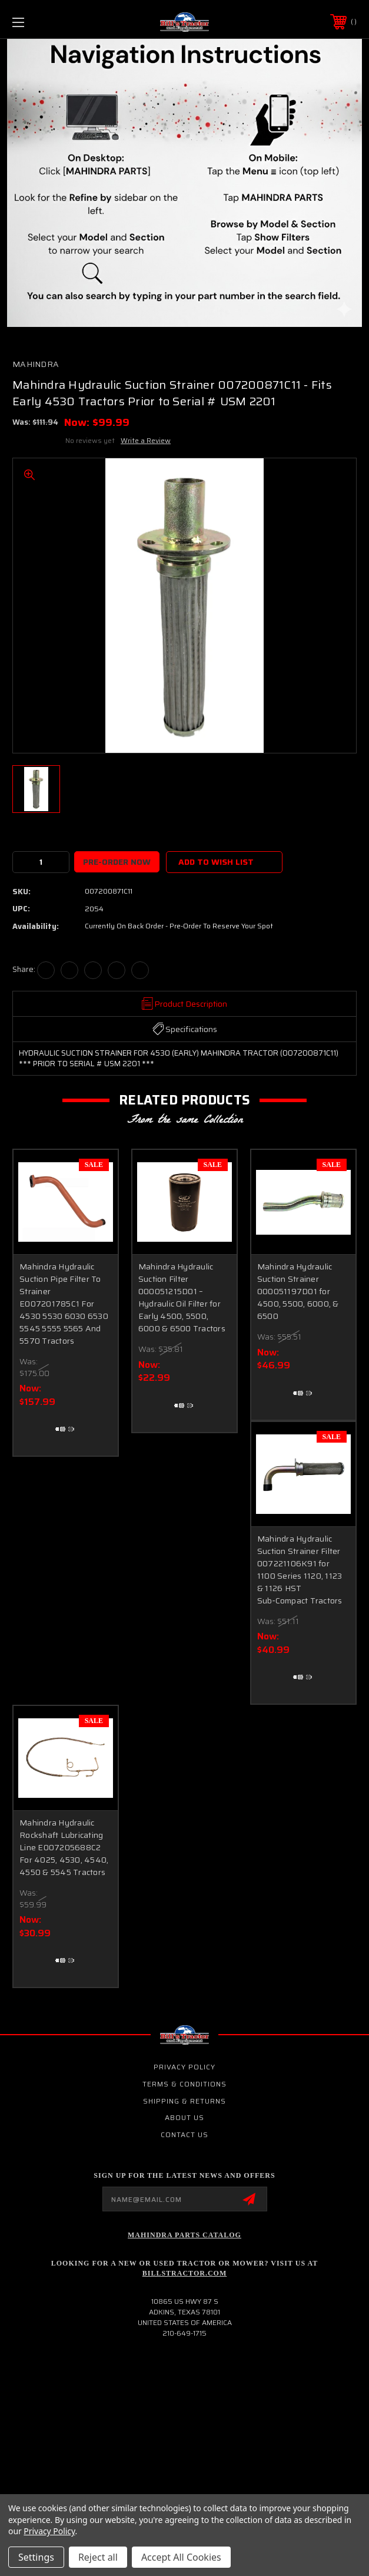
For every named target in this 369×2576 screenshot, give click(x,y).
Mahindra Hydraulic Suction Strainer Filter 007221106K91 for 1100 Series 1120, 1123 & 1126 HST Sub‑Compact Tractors (300, 1569)
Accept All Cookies (181, 2557)
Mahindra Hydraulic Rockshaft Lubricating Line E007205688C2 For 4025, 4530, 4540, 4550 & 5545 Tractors (63, 1847)
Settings (36, 2557)
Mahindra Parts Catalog (184, 2235)
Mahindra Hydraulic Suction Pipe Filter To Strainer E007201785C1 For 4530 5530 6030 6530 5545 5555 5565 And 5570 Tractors (63, 1303)
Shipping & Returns (184, 2101)
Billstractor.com (184, 2273)
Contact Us (184, 2134)
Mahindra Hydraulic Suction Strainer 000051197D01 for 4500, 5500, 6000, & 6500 (298, 1291)
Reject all (98, 2557)
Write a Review (146, 440)
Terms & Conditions (184, 2083)
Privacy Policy (184, 2066)
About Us (184, 2117)
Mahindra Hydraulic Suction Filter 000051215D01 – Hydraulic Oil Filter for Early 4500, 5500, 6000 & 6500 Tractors (181, 1297)
